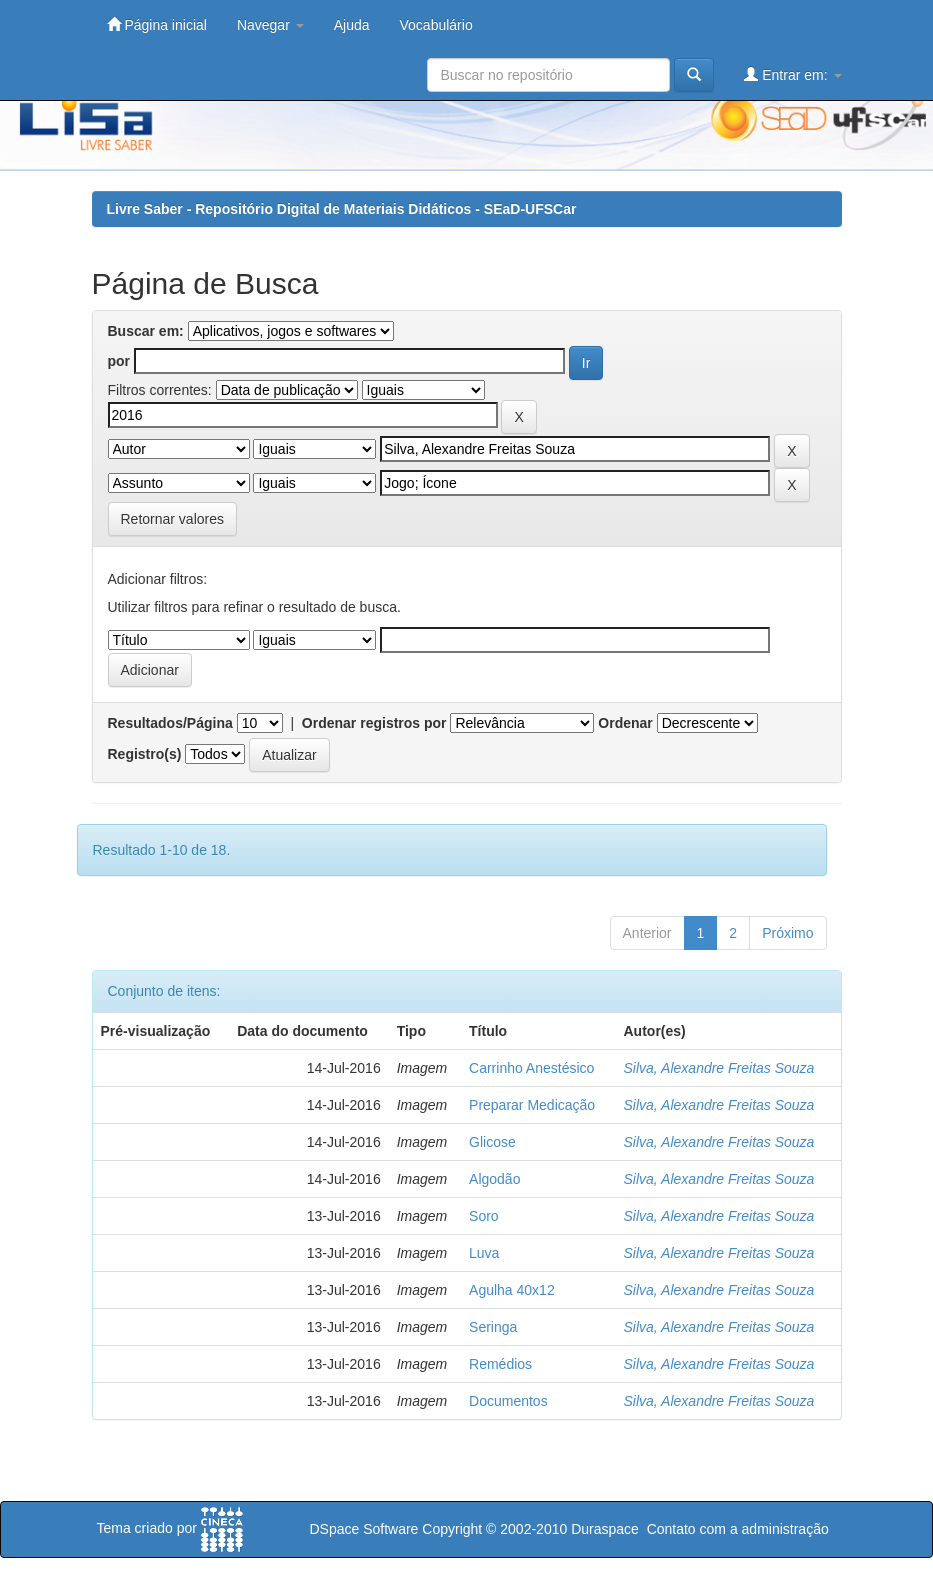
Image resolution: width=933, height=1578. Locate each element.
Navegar (270, 25)
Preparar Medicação (532, 1105)
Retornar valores (173, 519)
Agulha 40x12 (512, 1290)
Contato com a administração (738, 1529)
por (119, 361)
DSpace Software (363, 1529)
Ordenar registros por (374, 723)
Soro (484, 1216)
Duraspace (605, 1529)
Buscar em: (146, 331)
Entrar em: (792, 74)
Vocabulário (436, 25)
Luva (484, 1253)
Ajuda (352, 25)
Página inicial (157, 24)
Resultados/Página (170, 723)
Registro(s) (145, 754)
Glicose (492, 1142)
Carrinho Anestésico (531, 1068)
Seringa (493, 1327)
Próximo (787, 933)
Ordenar (625, 723)
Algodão (494, 1179)
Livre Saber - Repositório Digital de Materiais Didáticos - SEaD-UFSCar (342, 209)
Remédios (500, 1364)
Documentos (508, 1401)
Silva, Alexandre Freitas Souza (719, 1068)
